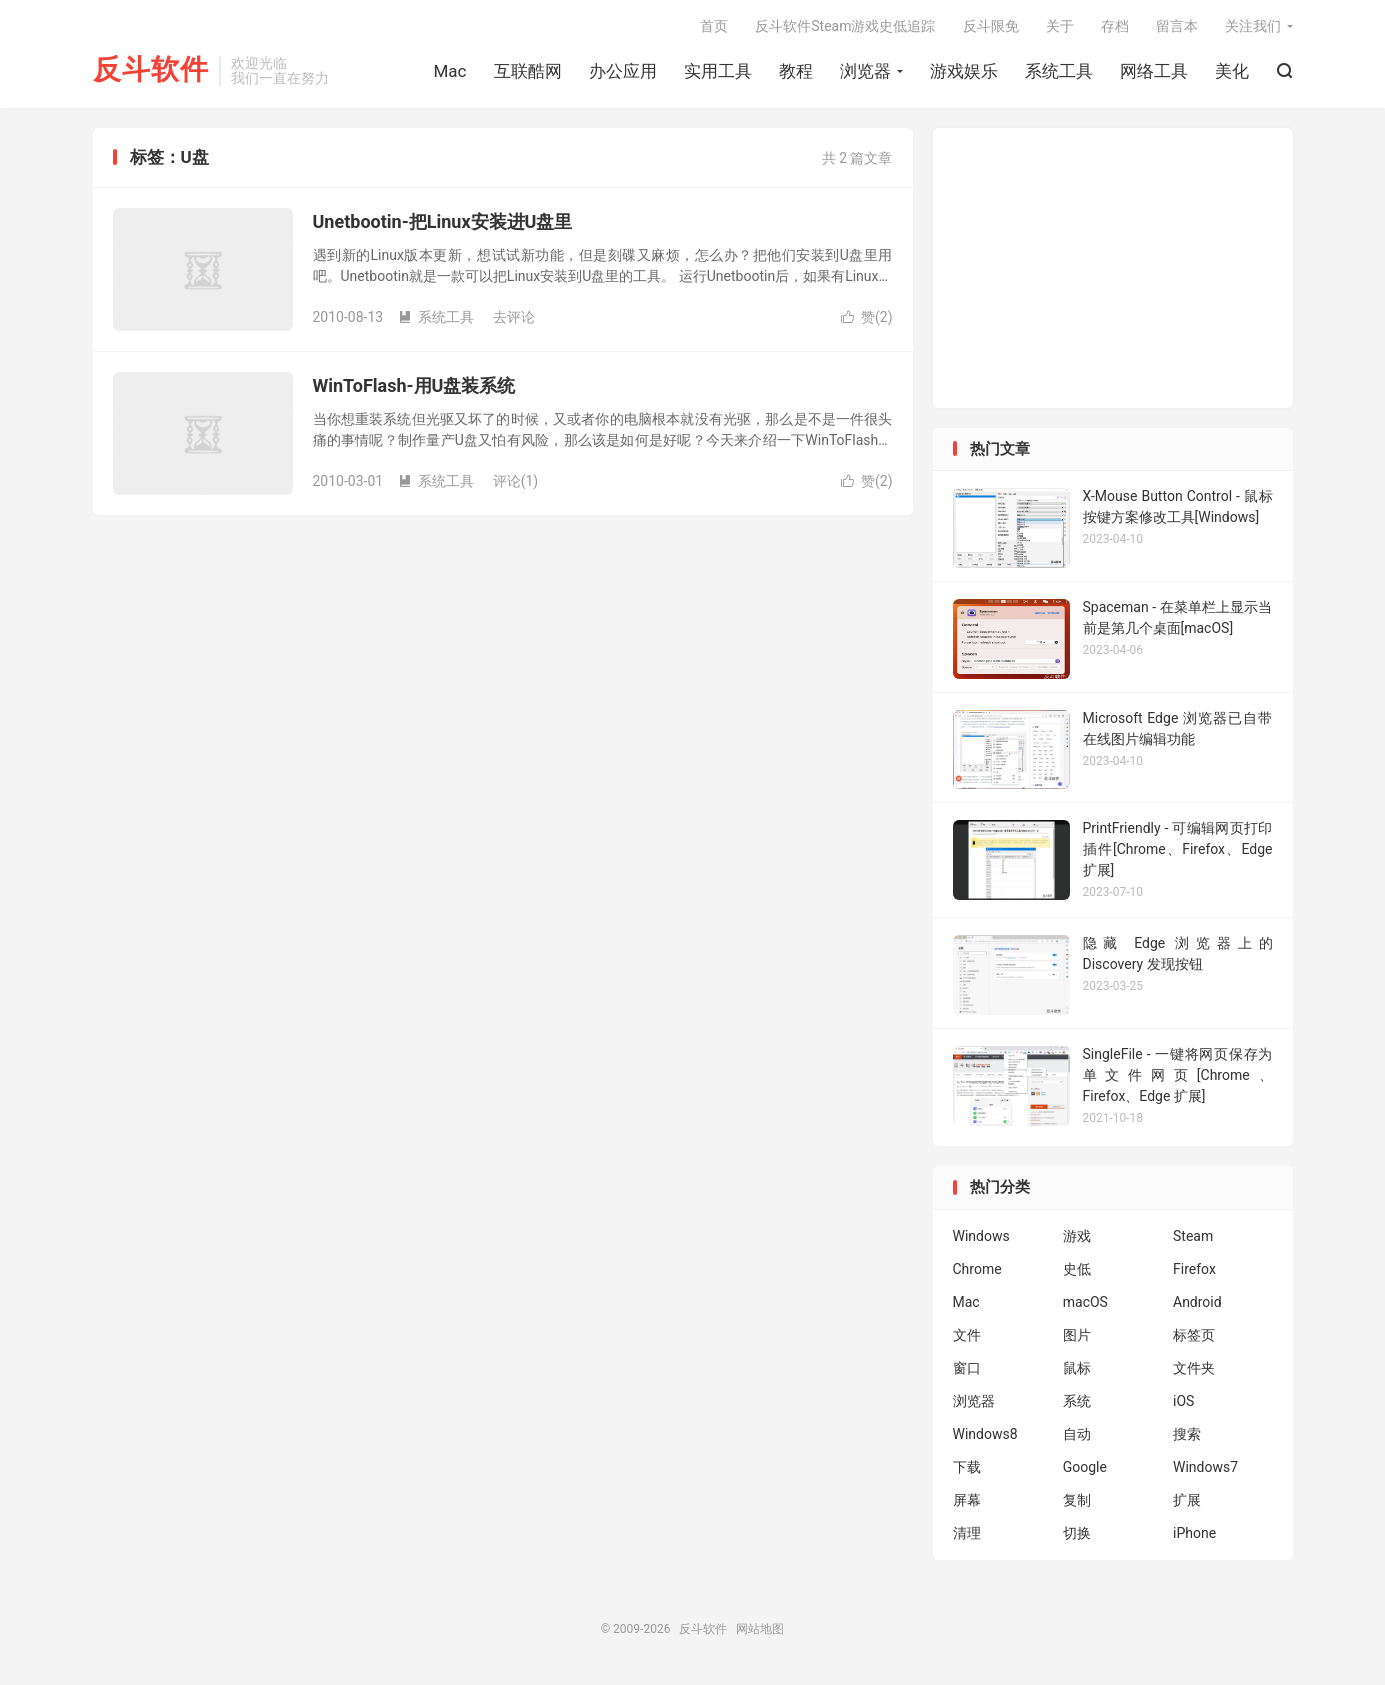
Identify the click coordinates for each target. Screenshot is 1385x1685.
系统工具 (1059, 71)
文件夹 (1194, 1368)
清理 (967, 1533)
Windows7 (1205, 1467)
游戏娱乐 (964, 71)
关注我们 (1253, 26)
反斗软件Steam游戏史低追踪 (845, 26)
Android (1197, 1302)
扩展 (1187, 1500)
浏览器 (865, 71)
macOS (1085, 1302)
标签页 (1194, 1335)
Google (1085, 1467)
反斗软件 (151, 70)
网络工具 (1154, 71)
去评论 (514, 317)
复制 (1077, 1500)
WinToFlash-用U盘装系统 (414, 385)
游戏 (1077, 1236)
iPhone (1194, 1533)
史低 (1077, 1269)
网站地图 (760, 1629)
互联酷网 (528, 71)
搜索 (1187, 1434)
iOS (1183, 1401)
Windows (981, 1236)
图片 (1077, 1335)
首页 (714, 26)
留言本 (1177, 26)
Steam (1193, 1236)
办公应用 (623, 71)
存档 (1115, 26)
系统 (1077, 1401)
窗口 (967, 1368)
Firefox (1194, 1269)
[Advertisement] (1113, 268)
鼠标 (1077, 1368)
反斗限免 (991, 26)
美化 (1232, 71)
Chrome (977, 1269)
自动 (1077, 1434)
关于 (1060, 26)
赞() (867, 317)
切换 (1077, 1533)
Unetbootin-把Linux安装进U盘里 (443, 221)
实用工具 (718, 71)
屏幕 (967, 1500)
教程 (796, 71)
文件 (967, 1335)
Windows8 (985, 1434)
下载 (967, 1467)
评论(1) (516, 481)
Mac (450, 71)
